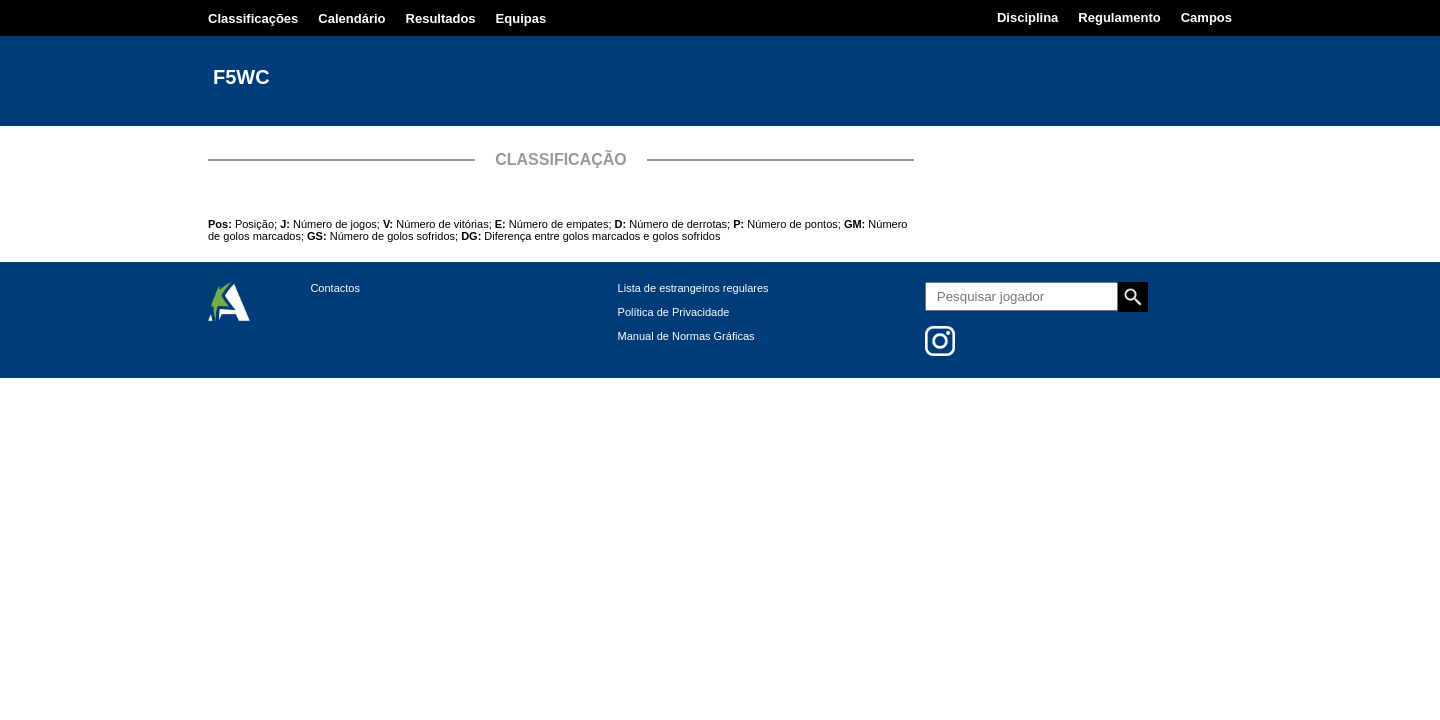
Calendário (351, 18)
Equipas (521, 18)
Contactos (335, 288)
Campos (1206, 17)
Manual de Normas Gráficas (686, 336)
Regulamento (1119, 17)
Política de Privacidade (674, 312)
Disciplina (1027, 17)
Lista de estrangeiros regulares (693, 288)
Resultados (441, 18)
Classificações (253, 18)
